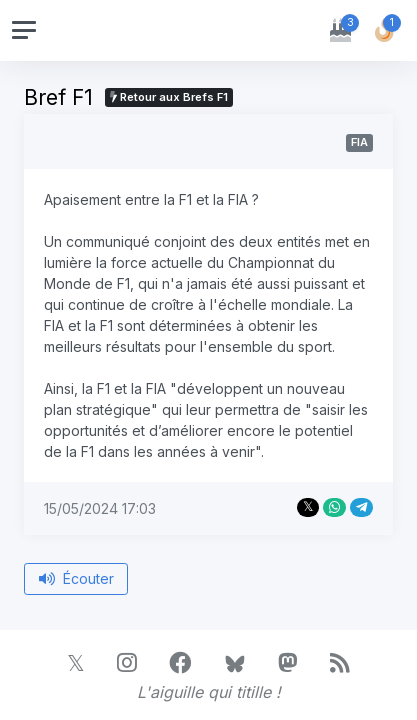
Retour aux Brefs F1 (169, 97)
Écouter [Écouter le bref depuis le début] (76, 578)
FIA (359, 142)
